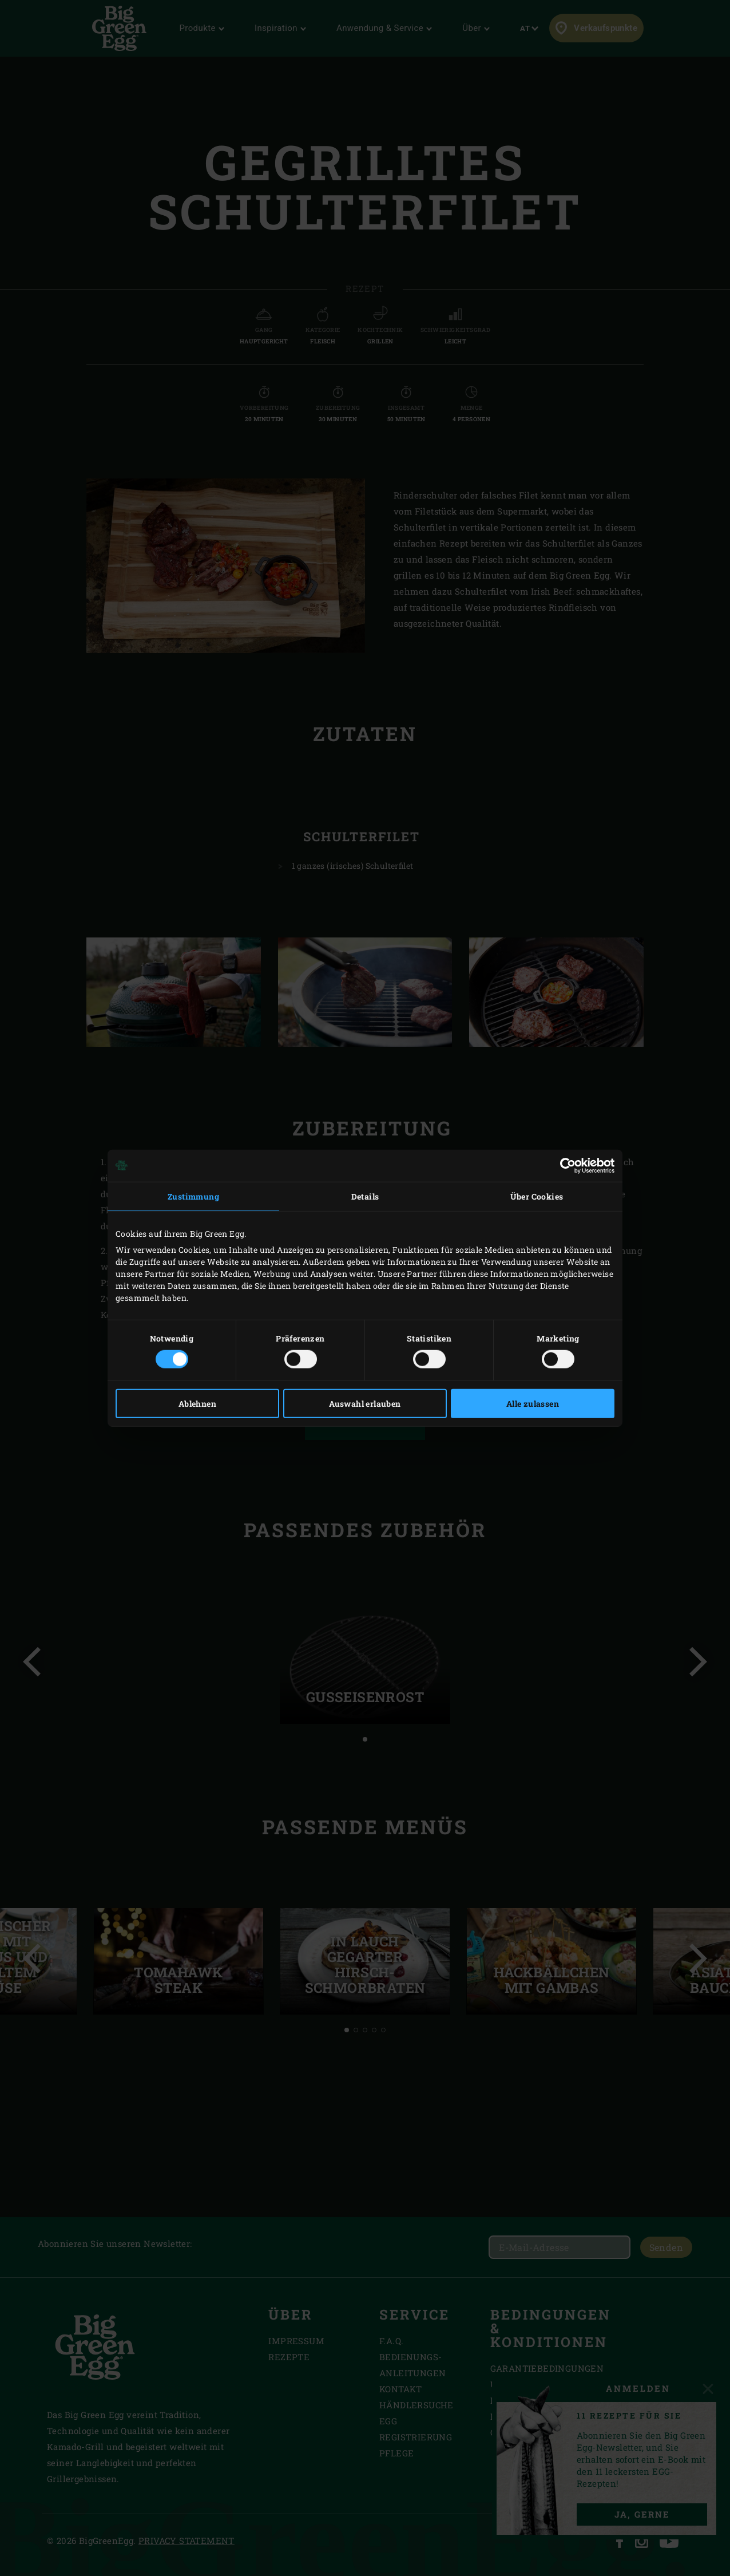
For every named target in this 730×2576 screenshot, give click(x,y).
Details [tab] (365, 1195)
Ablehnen (197, 1403)
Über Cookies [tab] (537, 1195)
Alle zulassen (532, 1403)
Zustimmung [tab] (193, 1195)
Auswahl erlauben (364, 1403)
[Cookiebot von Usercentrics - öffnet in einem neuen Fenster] (564, 1165)
